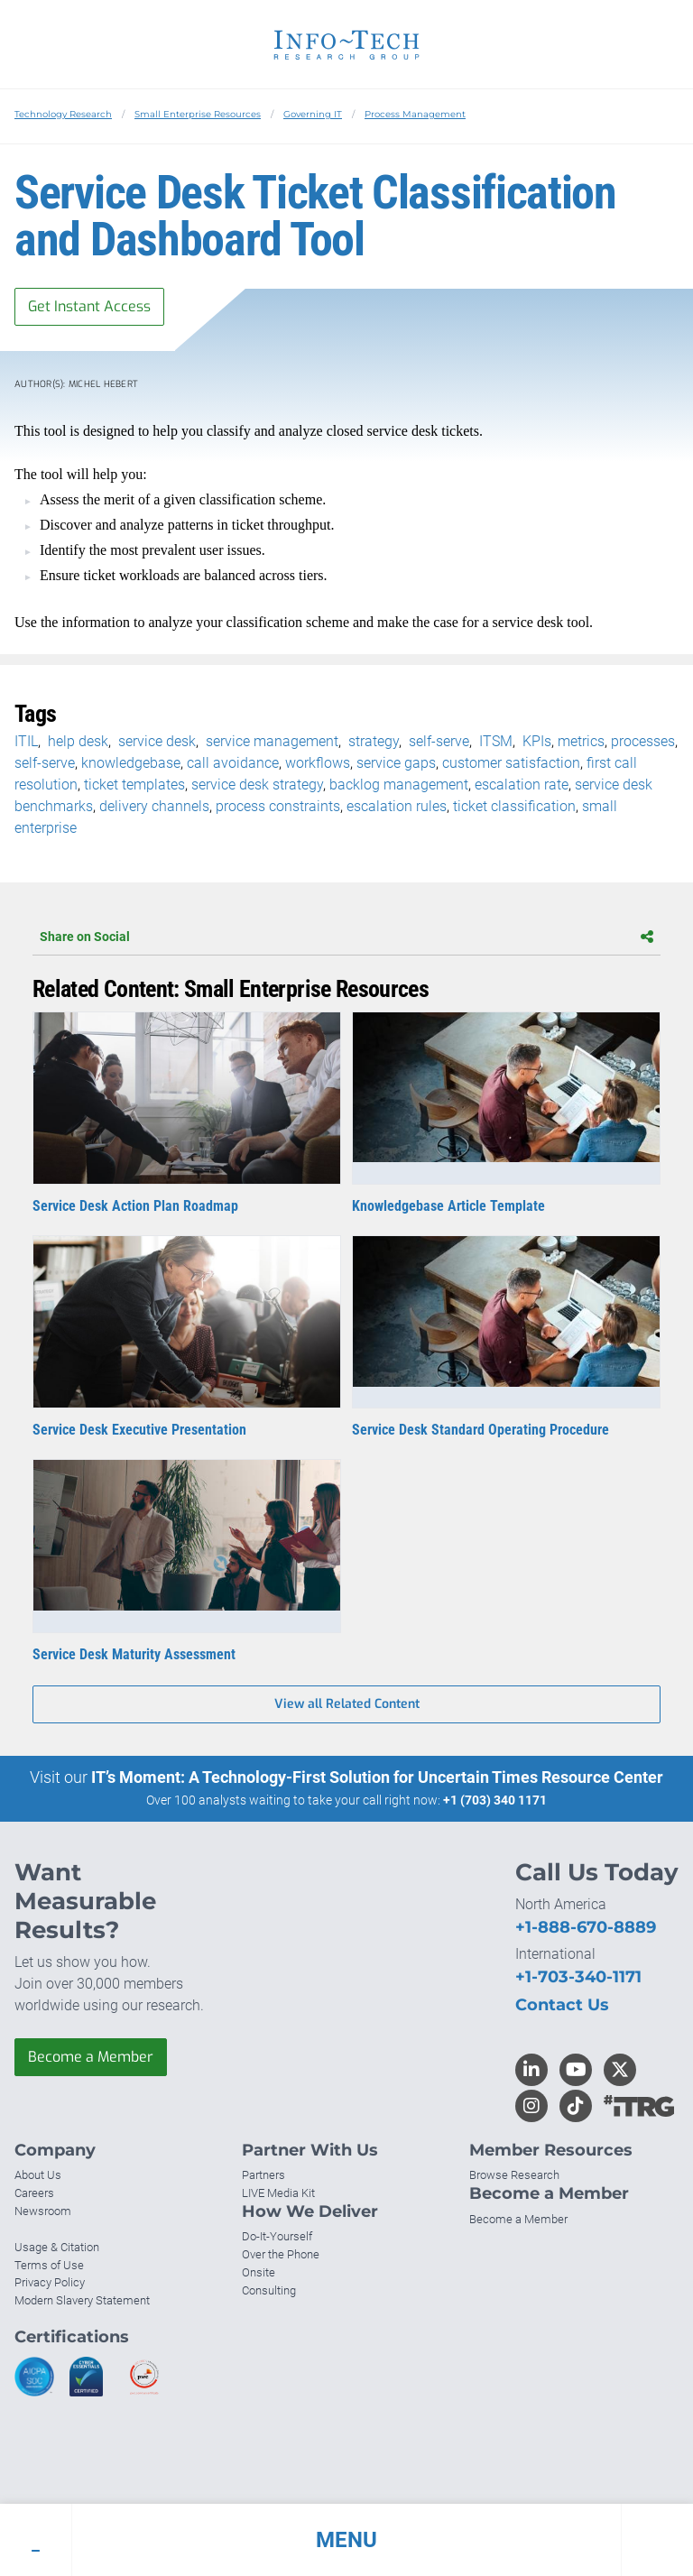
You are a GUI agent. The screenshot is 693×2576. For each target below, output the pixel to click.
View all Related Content (347, 1704)
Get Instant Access (89, 306)
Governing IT (312, 114)
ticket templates (134, 784)
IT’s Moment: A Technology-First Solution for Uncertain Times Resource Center (377, 1777)
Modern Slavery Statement (82, 2300)
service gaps (396, 762)
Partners (263, 2175)
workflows (317, 762)
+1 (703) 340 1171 (495, 1800)
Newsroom (42, 2211)
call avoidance (233, 762)
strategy (372, 741)
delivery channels (154, 806)
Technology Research (63, 114)
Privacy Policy (49, 2282)
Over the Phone (280, 2254)
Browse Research (514, 2175)
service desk (155, 741)
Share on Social (346, 936)
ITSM (494, 741)
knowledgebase (130, 762)
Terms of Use (49, 2265)
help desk (76, 741)
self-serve (437, 741)
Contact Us (562, 2005)
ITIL (26, 741)
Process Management (415, 114)
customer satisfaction (511, 762)
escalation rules (396, 806)
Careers (34, 2193)
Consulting (269, 2290)
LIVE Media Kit (278, 2193)
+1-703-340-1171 (578, 1977)
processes (643, 741)
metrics (581, 741)
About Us (37, 2175)
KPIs (535, 741)
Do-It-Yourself (277, 2236)
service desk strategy (257, 784)
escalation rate (521, 784)
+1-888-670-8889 (585, 1927)
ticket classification (514, 806)
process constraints (278, 806)
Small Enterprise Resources (197, 114)
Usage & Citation (56, 2247)
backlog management (398, 784)
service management (270, 741)
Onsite (258, 2272)
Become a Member (90, 2056)
